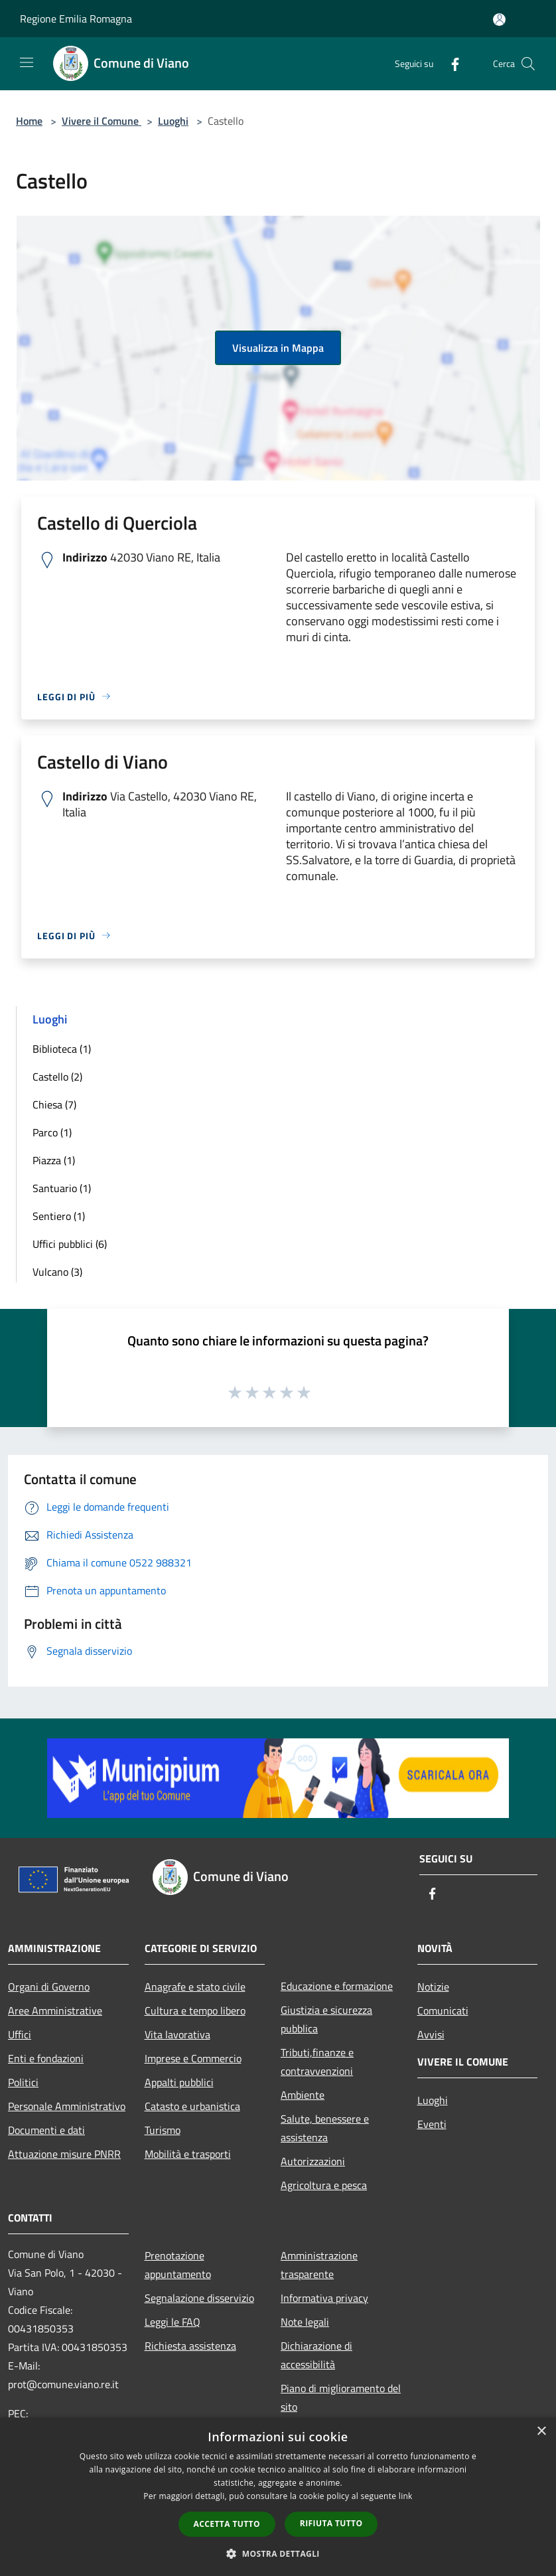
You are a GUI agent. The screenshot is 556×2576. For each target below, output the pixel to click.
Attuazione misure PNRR (64, 2154)
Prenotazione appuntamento (178, 2264)
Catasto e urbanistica (192, 2106)
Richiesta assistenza (190, 2346)
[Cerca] (528, 64)
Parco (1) (52, 1132)
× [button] (541, 2432)
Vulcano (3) (57, 1272)
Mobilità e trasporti (188, 2154)
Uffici (19, 2034)
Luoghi (173, 121)
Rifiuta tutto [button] (331, 2523)
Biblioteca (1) (62, 1049)
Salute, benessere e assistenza (325, 2128)
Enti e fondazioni (46, 2058)
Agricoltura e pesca (324, 2185)
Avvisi (431, 2034)
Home (29, 121)
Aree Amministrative (55, 2010)
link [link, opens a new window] (406, 2496)
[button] (278, 2553)
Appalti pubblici (179, 2082)
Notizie (433, 1987)
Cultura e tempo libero (195, 2010)
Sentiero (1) (59, 1216)
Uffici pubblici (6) (70, 1244)
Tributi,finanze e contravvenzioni (317, 2061)
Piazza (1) (54, 1160)
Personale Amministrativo (66, 2106)
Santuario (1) (62, 1188)
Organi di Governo (49, 1987)
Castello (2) (57, 1077)
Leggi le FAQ (172, 2322)
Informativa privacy (324, 2298)
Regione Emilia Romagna (76, 19)
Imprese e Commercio (193, 2058)
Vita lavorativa (177, 2034)
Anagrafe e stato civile (195, 1987)
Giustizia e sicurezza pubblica (326, 2019)
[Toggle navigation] (27, 62)
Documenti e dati (46, 2130)
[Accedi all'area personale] (499, 19)
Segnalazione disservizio (199, 2298)
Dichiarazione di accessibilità (316, 2355)
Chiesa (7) (54, 1104)
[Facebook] (450, 63)
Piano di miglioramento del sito (341, 2397)
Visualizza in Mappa (278, 348)
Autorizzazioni (313, 2161)
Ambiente (302, 2095)
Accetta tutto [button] (227, 2524)
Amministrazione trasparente (319, 2264)
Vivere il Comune (101, 121)
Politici (23, 2082)
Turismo (162, 2130)
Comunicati (442, 2010)
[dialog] (278, 2496)
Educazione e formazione (337, 1986)
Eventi (432, 2124)
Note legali (305, 2322)
